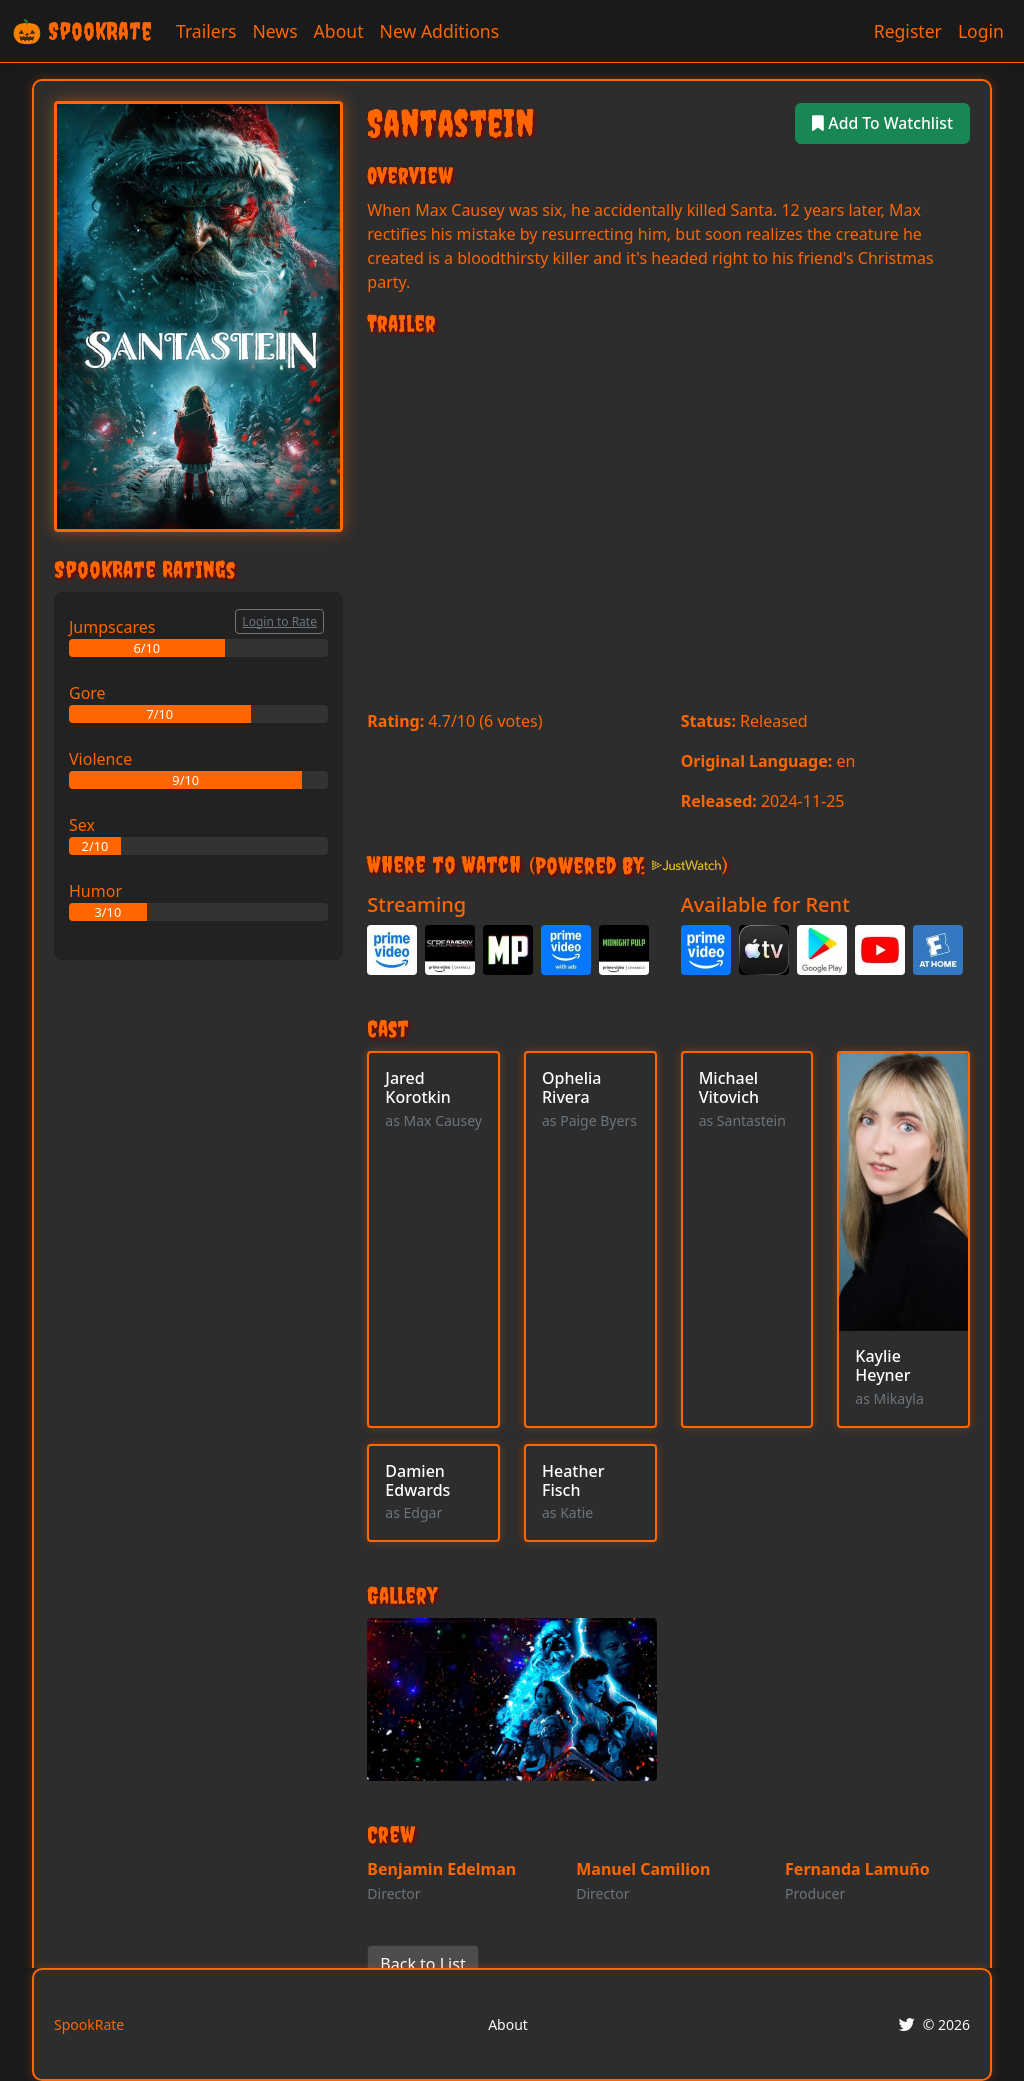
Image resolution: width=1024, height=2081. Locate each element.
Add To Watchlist (881, 123)
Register (908, 31)
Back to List (422, 1964)
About (339, 31)
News (274, 31)
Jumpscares (112, 627)
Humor (95, 891)
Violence (100, 759)
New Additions (440, 31)
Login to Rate (279, 621)
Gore (87, 693)
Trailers (206, 31)
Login (981, 31)
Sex (82, 825)
